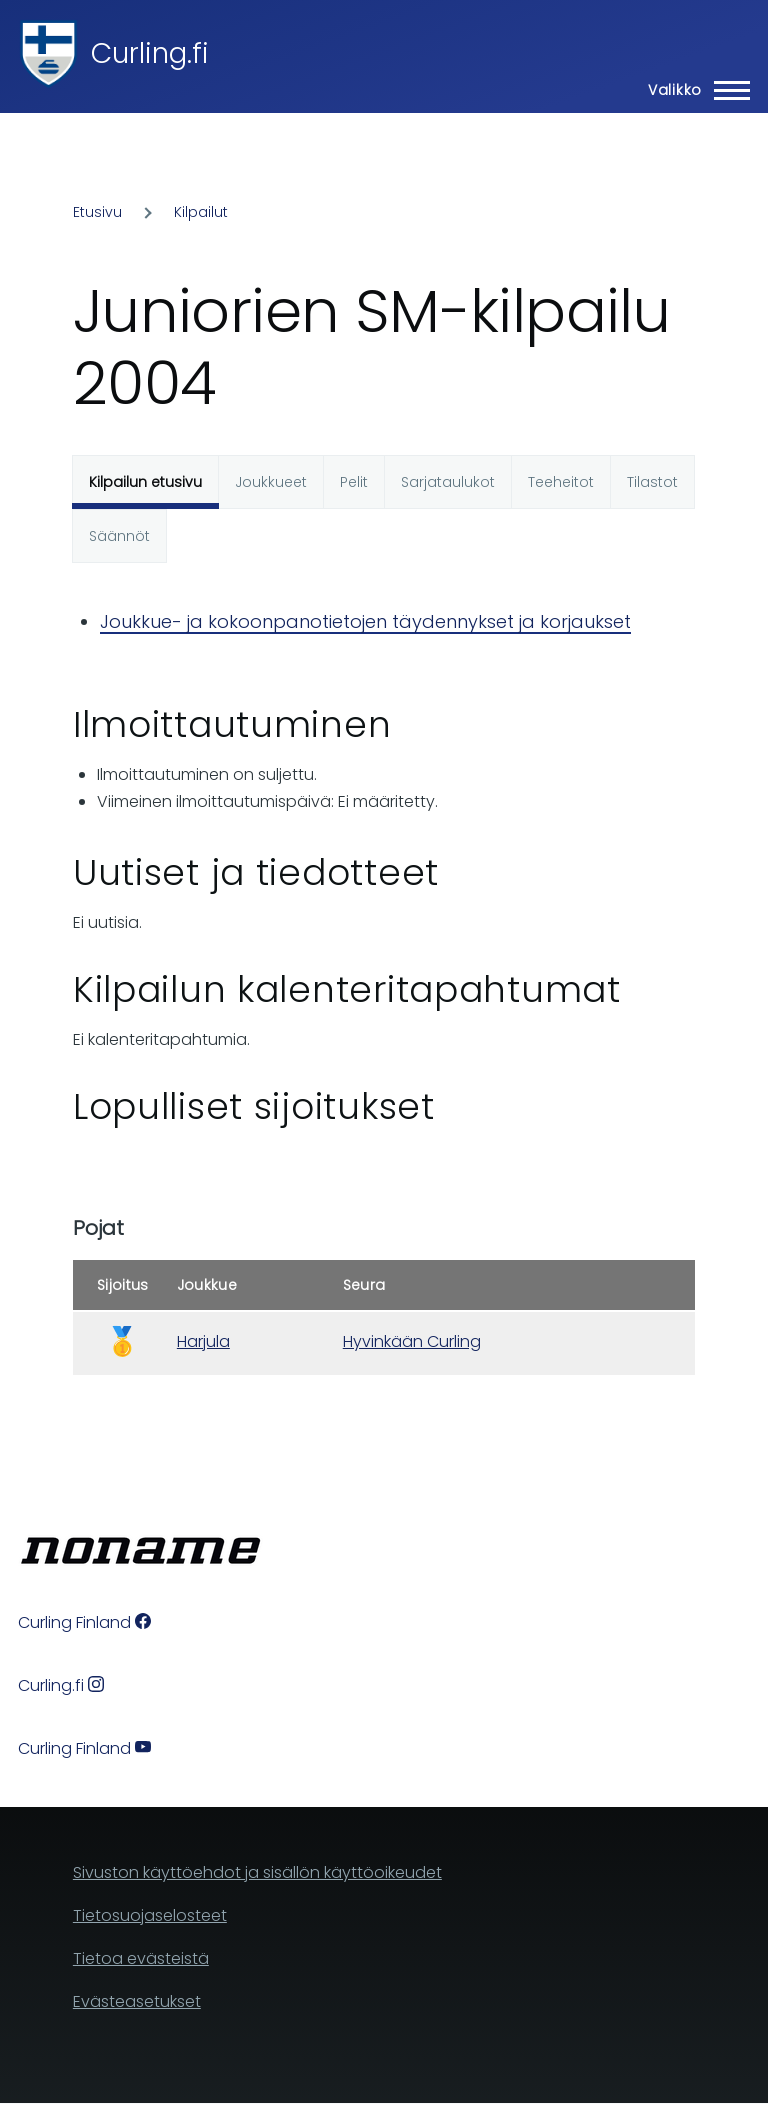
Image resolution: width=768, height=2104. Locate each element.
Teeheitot (561, 482)
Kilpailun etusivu (145, 482)
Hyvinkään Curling (412, 1341)
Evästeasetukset (137, 2001)
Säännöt (119, 536)
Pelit (354, 482)
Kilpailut (201, 212)
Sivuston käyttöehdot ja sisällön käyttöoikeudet (257, 1872)
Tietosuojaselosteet (150, 1915)
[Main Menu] (693, 90)
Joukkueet (271, 482)
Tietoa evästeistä (141, 1958)
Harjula (203, 1341)
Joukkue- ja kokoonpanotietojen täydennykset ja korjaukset (365, 621)
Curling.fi (150, 53)
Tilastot (652, 482)
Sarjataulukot (448, 482)
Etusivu (97, 212)
